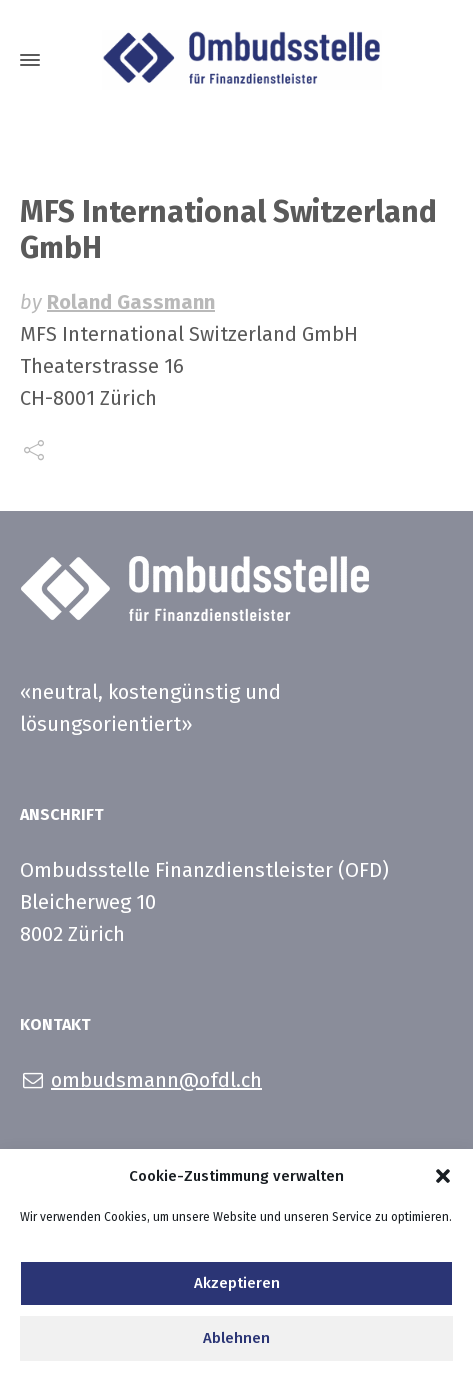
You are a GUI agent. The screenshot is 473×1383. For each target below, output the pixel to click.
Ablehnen (236, 1345)
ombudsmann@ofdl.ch (156, 1080)
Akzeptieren (237, 1290)
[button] (443, 1182)
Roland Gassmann (131, 302)
